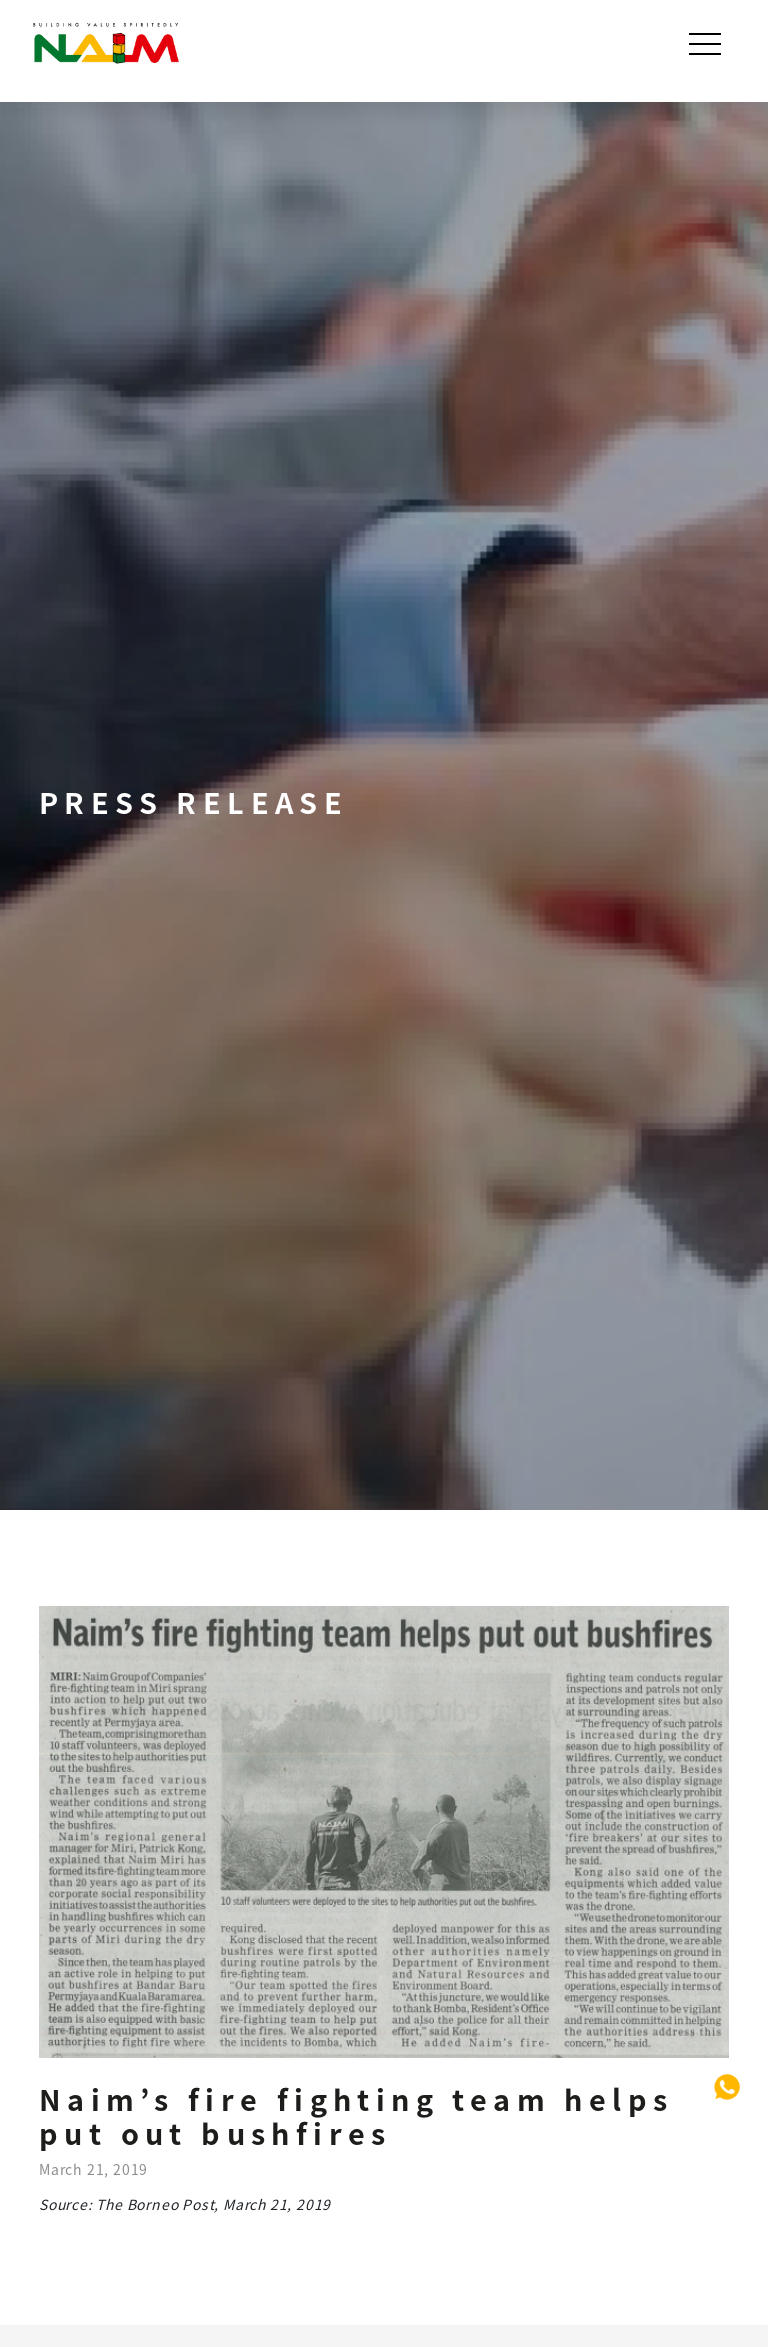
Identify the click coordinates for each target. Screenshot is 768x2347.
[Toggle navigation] (707, 44)
